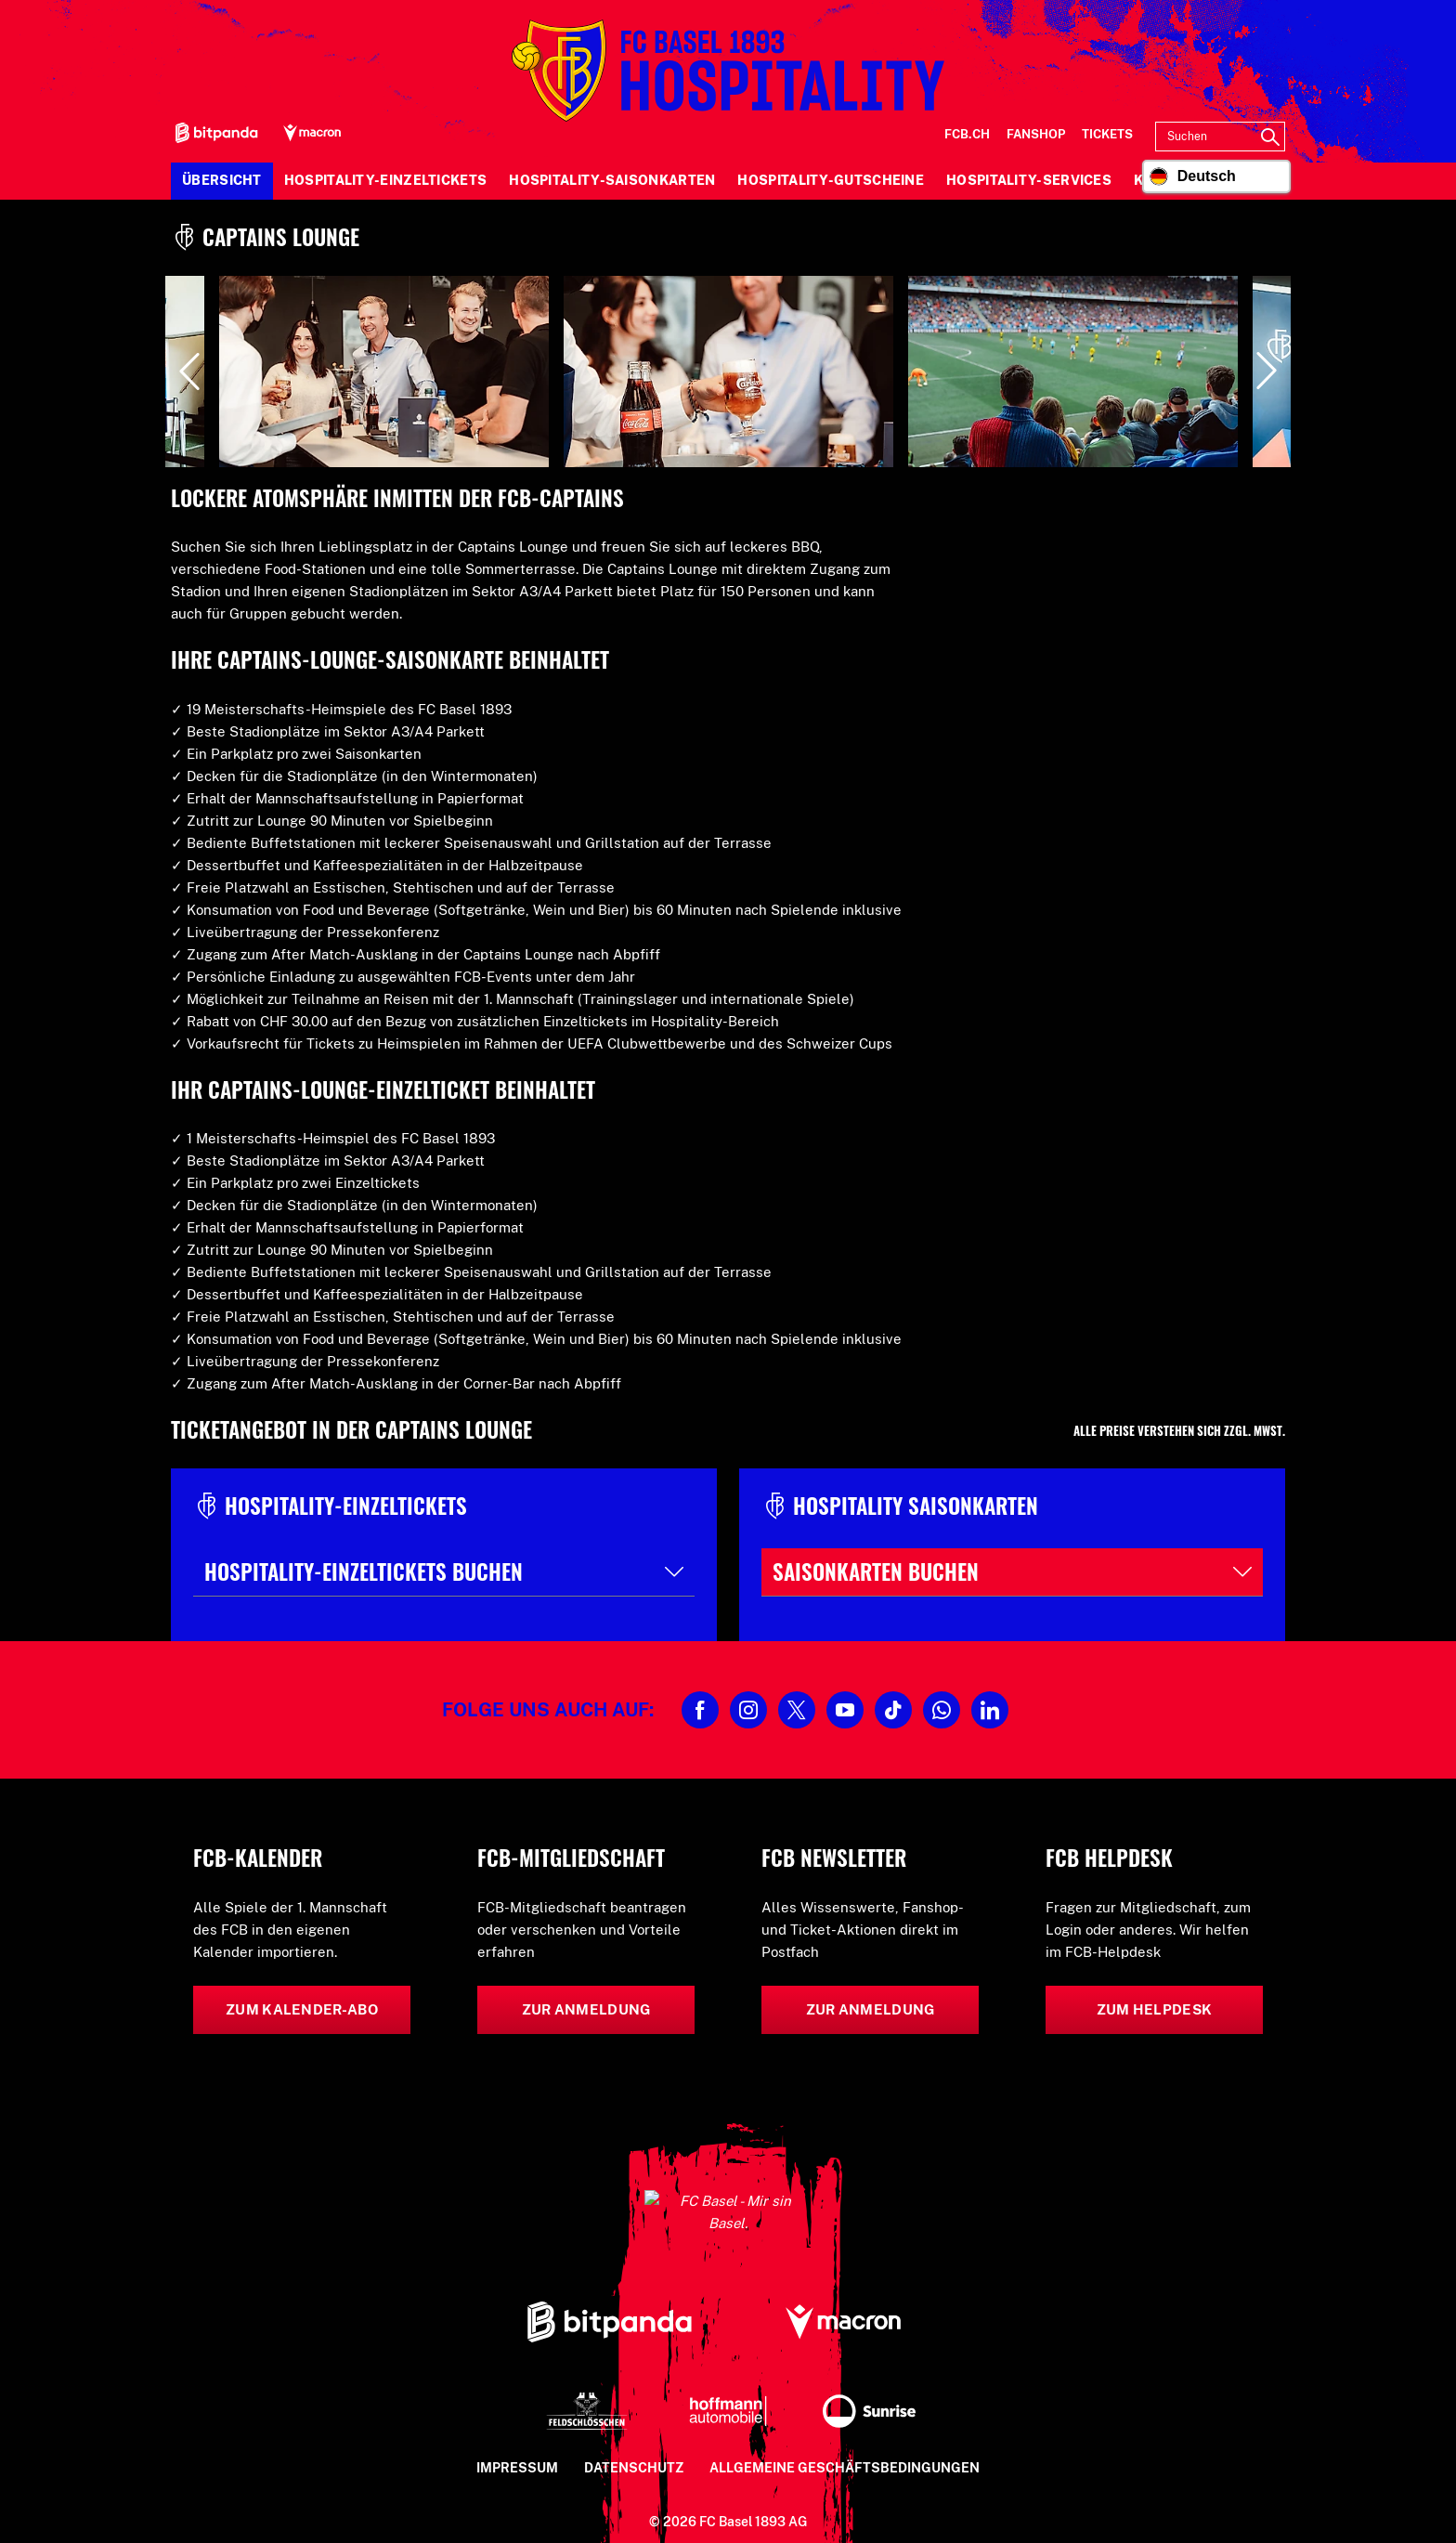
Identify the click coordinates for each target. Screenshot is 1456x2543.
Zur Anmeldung (586, 2009)
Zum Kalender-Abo (302, 2009)
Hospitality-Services (1029, 180)
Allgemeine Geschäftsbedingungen (844, 2445)
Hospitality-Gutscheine (830, 180)
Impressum (517, 2445)
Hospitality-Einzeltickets (386, 180)
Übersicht (222, 180)
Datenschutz (633, 2445)
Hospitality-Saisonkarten (612, 180)
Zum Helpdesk (1155, 2009)
